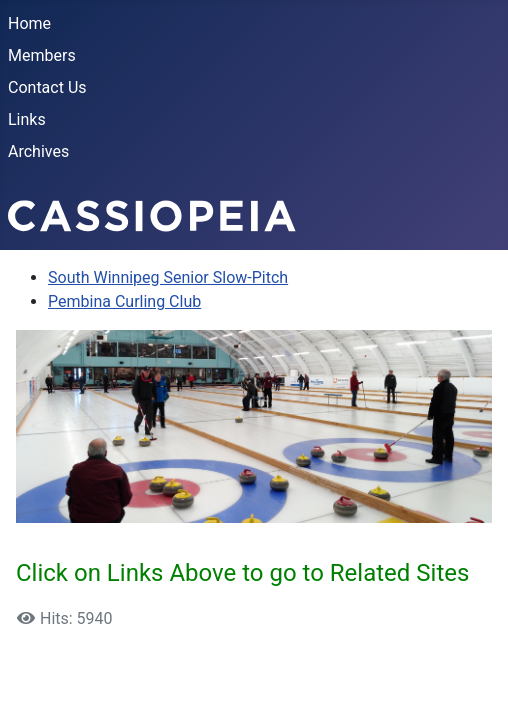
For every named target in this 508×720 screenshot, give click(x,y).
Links (27, 119)
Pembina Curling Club (124, 301)
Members (42, 55)
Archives (38, 151)
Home (29, 23)
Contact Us (47, 87)
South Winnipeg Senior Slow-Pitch (168, 277)
